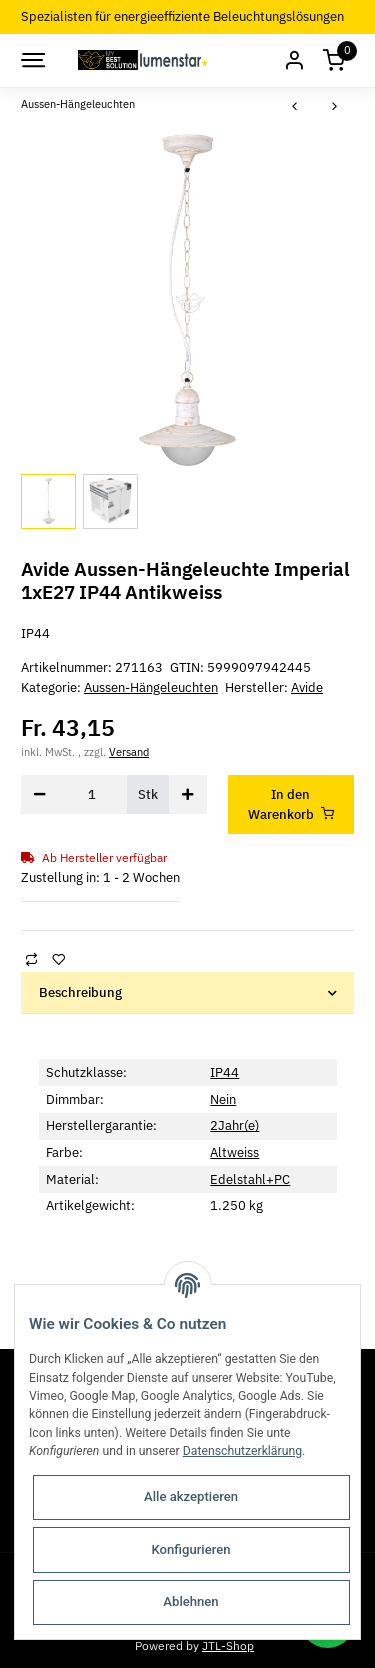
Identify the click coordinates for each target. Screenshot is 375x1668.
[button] (294, 60)
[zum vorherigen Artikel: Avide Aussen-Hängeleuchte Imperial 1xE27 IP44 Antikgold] (295, 107)
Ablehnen (190, 1601)
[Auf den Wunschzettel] (58, 958)
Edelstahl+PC (250, 1179)
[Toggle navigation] (32, 60)
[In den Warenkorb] (291, 804)
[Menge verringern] (40, 794)
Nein (223, 1099)
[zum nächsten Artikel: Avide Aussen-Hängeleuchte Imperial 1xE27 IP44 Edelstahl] (335, 107)
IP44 (224, 1072)
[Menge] (92, 794)
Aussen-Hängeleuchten (151, 687)
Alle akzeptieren (191, 1496)
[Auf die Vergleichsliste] (31, 958)
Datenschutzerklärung (242, 1451)
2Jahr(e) (234, 1125)
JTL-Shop (228, 1645)
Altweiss (234, 1152)
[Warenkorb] (334, 60)
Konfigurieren (190, 1549)
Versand (129, 752)
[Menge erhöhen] (188, 794)
